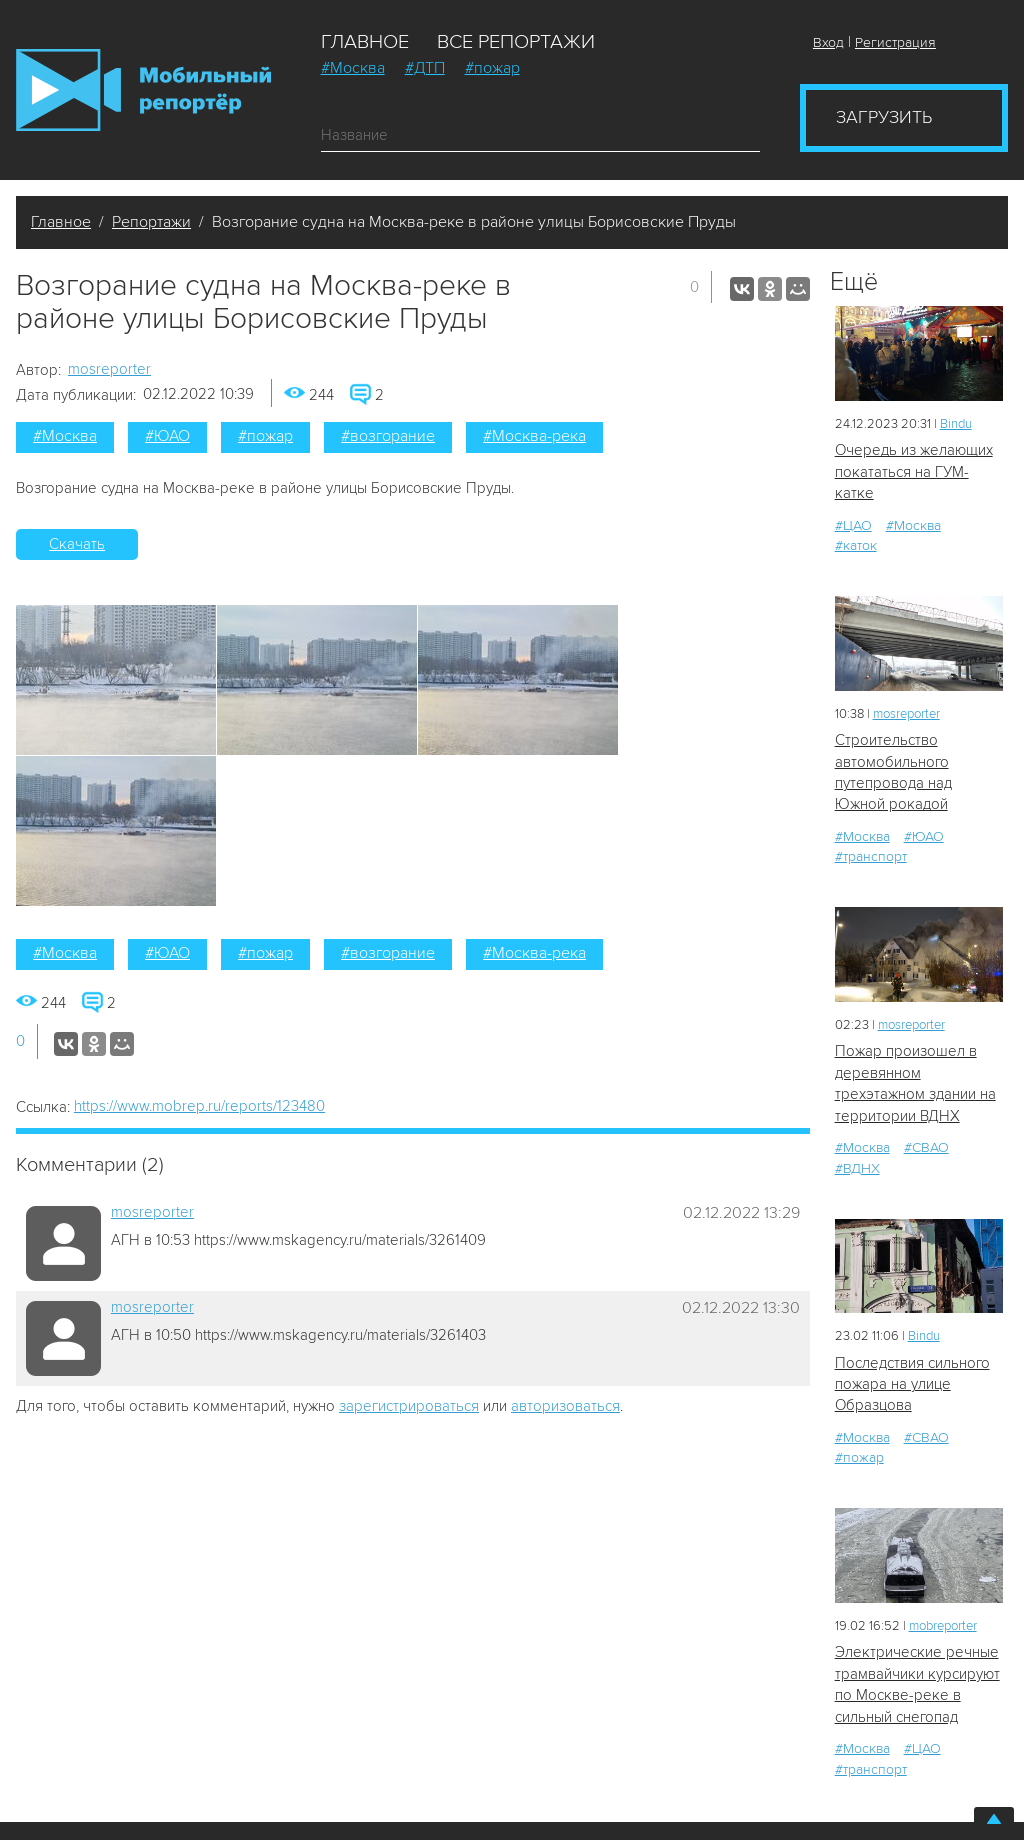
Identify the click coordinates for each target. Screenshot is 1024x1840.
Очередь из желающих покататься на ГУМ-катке (914, 471)
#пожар (492, 68)
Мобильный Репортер (143, 90)
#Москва (353, 68)
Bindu (956, 424)
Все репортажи (516, 42)
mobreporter (943, 1626)
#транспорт (871, 856)
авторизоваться (565, 1406)
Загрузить (884, 117)
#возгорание (388, 436)
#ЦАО (853, 525)
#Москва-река (534, 436)
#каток (856, 545)
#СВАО (926, 1147)
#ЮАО (167, 436)
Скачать (77, 544)
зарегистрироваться (409, 1406)
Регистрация (895, 42)
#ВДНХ (857, 1168)
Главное (365, 42)
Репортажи (151, 222)
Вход (828, 42)
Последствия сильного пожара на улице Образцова (912, 1384)
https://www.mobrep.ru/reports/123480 (199, 1106)
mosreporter (109, 369)
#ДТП (425, 68)
